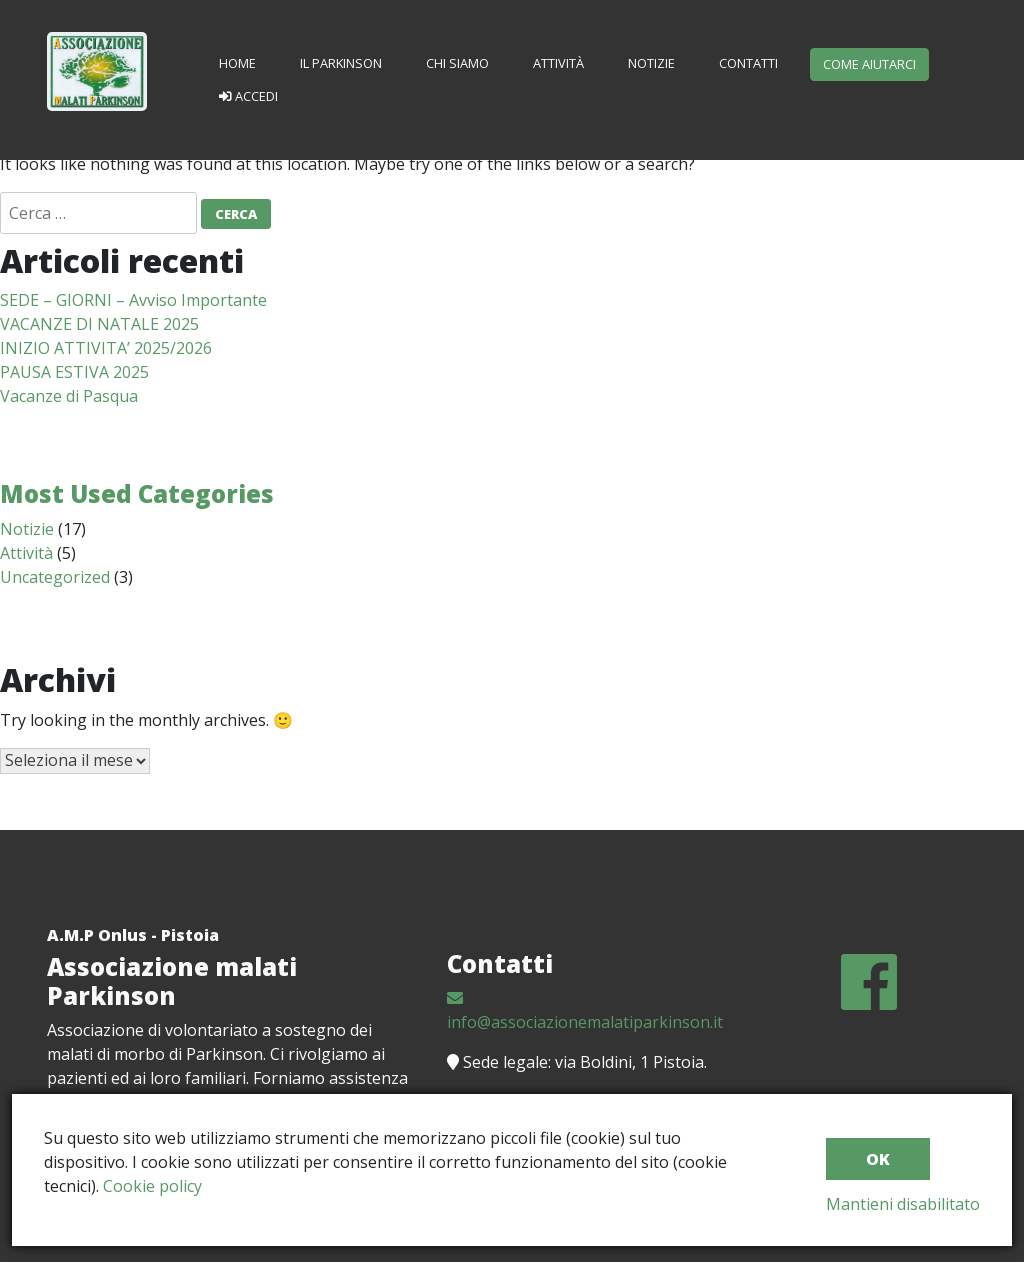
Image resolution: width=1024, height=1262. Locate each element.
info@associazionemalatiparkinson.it (585, 1011)
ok (878, 1159)
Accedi (248, 96)
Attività (558, 63)
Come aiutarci (869, 64)
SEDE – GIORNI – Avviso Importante (133, 300)
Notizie (651, 63)
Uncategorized (55, 577)
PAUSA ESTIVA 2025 (74, 372)
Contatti (748, 63)
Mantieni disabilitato (903, 1204)
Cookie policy (152, 1186)
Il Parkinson (341, 63)
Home (237, 63)
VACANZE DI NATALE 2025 (99, 324)
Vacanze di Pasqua (69, 396)
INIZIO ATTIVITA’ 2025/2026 (106, 348)
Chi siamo (457, 63)
